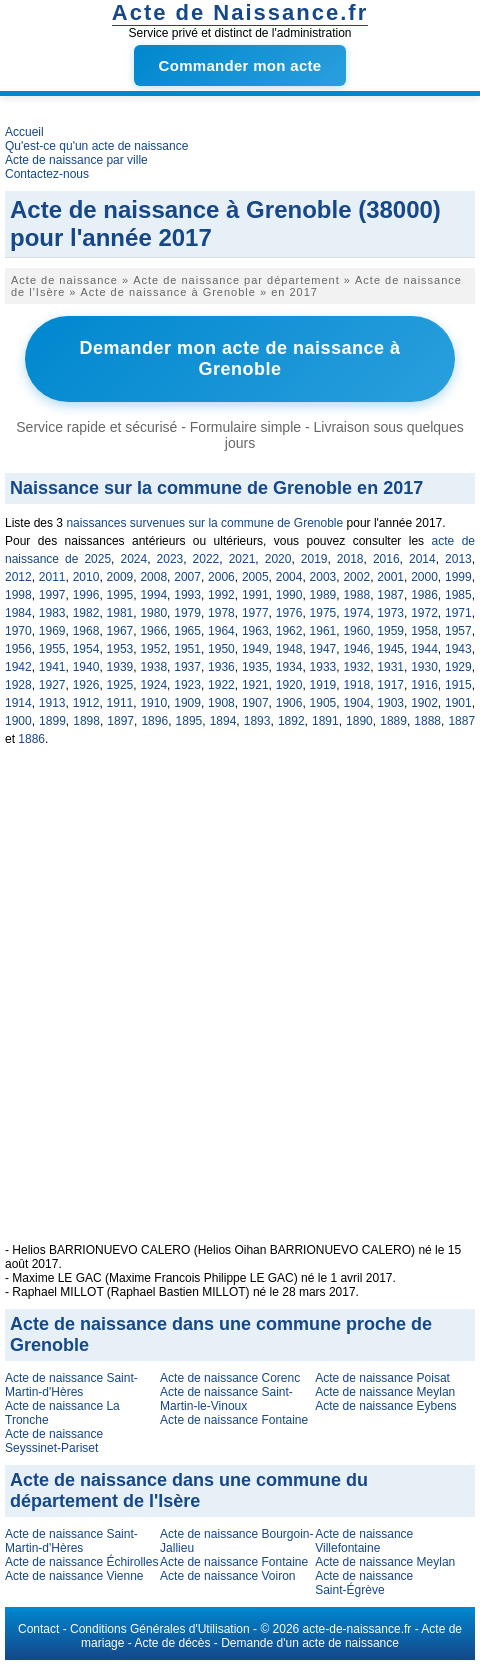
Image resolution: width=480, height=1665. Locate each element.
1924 (153, 685)
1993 (187, 595)
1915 (458, 685)
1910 (153, 703)
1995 (120, 595)
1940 (86, 667)
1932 (356, 667)
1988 (356, 595)
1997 (52, 595)
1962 (289, 631)
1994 (153, 595)
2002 (356, 577)
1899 (52, 721)
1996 (86, 595)
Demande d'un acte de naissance (310, 1643)
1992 (221, 595)
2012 (18, 577)
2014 (422, 559)
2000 (424, 577)
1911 (120, 703)
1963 (255, 631)
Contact (38, 1629)
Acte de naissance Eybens (385, 1406)
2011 (52, 577)
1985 (458, 595)
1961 (323, 631)
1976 (289, 613)
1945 (390, 649)
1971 (458, 613)
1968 (86, 631)
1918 (356, 685)
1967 (120, 631)
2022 (206, 559)
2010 (86, 577)
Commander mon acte (240, 65)
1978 (221, 613)
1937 (187, 667)
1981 (120, 613)
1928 (18, 685)
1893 (257, 721)
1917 (390, 685)
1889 (393, 721)
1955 (52, 649)
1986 (424, 595)
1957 (458, 631)
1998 (18, 595)
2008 (153, 577)
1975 (323, 613)
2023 (170, 559)
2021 (242, 559)
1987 (390, 595)
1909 (187, 703)
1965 (187, 631)
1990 (289, 595)
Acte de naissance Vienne (74, 1576)
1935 (255, 667)
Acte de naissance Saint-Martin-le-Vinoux (226, 1399)
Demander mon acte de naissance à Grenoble (239, 358)
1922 (221, 685)
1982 (86, 613)
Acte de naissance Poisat (382, 1378)
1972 (424, 613)
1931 (390, 667)
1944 (424, 649)
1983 (52, 613)
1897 (120, 721)
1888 (427, 721)
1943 (458, 649)
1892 (291, 721)
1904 (356, 703)
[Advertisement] (242, 1005)
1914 (18, 703)
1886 (31, 739)
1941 (52, 667)
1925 (120, 685)
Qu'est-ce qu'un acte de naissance (96, 146)
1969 (52, 631)
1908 (221, 703)
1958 (424, 631)
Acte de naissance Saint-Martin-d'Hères (71, 1385)
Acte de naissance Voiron (227, 1576)
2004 (289, 577)
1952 (153, 649)
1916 (424, 685)
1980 (153, 613)
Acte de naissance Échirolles (81, 1562)
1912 (86, 703)
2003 (323, 577)
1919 (323, 685)
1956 (18, 649)
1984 (18, 613)
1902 (424, 703)
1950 (221, 649)
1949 (255, 649)
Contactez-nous (47, 174)
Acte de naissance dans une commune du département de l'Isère (189, 1490)
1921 (255, 685)
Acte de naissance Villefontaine (364, 1541)
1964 (221, 631)
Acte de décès (172, 1643)
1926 (86, 685)
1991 (255, 595)
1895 (189, 721)
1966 (153, 631)
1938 (153, 667)
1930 (424, 667)
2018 (350, 559)
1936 (221, 667)
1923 (187, 685)
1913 (52, 703)
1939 (120, 667)
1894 (223, 721)
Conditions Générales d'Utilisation (160, 1629)
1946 (356, 649)
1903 (390, 703)
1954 (86, 649)
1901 (458, 703)
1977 (255, 613)
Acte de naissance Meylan (385, 1392)
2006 (221, 577)
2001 (390, 577)
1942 (18, 667)
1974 (356, 613)
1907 (255, 703)
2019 (314, 559)
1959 (390, 631)
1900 (18, 721)
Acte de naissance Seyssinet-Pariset (54, 1441)
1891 (325, 721)
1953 (120, 649)
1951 (187, 649)
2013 (458, 559)
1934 (289, 667)
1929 (458, 667)
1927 (52, 685)
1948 (289, 649)
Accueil (24, 132)
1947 (323, 649)
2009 (120, 577)
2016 (386, 559)
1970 (18, 631)
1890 (359, 721)
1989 (323, 595)
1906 (289, 703)
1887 (461, 721)
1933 (323, 667)
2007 (187, 577)
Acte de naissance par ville (76, 160)
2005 (255, 577)
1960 (356, 631)
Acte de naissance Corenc (230, 1378)
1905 (323, 703)
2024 (133, 559)
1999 (458, 577)
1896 (154, 721)
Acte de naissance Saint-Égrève (364, 1583)
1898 (86, 721)
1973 (390, 613)
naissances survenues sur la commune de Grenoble (204, 523)
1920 (289, 685)
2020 (278, 559)
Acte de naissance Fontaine (234, 1420)
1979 (187, 613)
